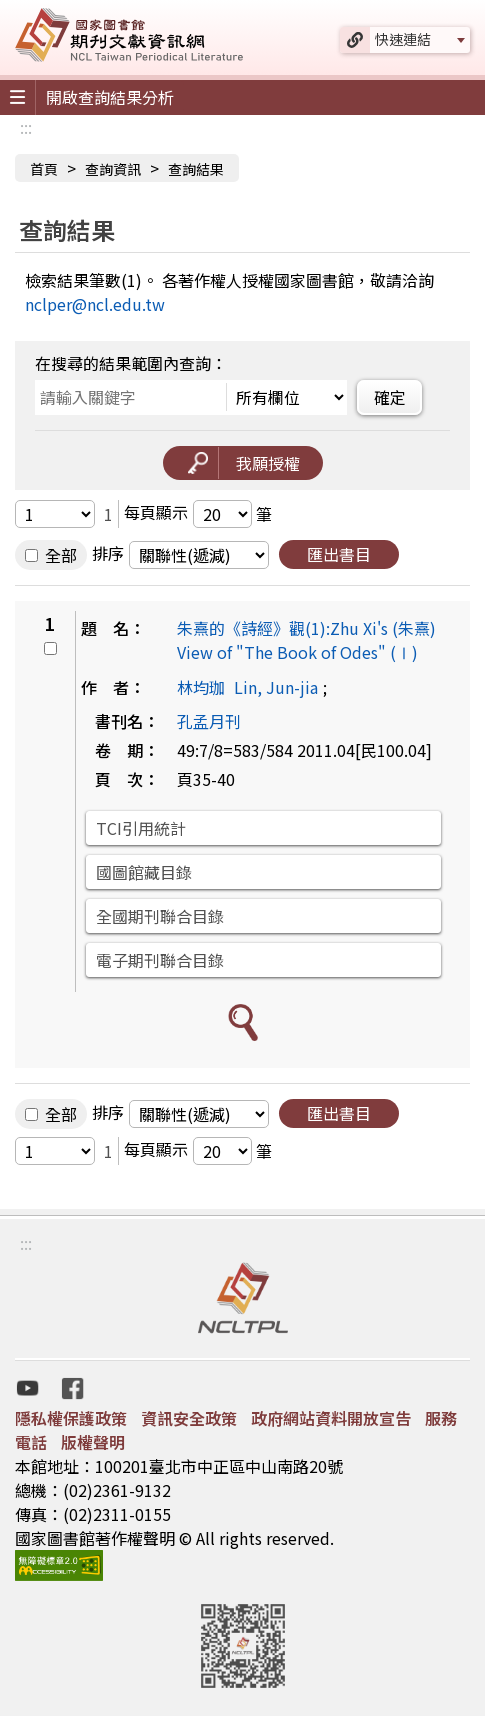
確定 (390, 397)
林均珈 (201, 687)
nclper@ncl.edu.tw (95, 304)
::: (26, 127)
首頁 (44, 169)
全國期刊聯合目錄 (160, 916)
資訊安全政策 (189, 1418)
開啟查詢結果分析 (110, 97)
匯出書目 (339, 554)
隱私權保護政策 (71, 1418)
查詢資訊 (113, 169)
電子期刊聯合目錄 (160, 960)
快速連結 (403, 39)
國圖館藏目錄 (144, 872)
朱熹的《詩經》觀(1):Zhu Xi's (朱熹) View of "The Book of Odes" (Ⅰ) (306, 640)
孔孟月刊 (209, 721)
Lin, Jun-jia (276, 687)
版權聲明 (93, 1442)
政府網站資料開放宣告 (331, 1418)
